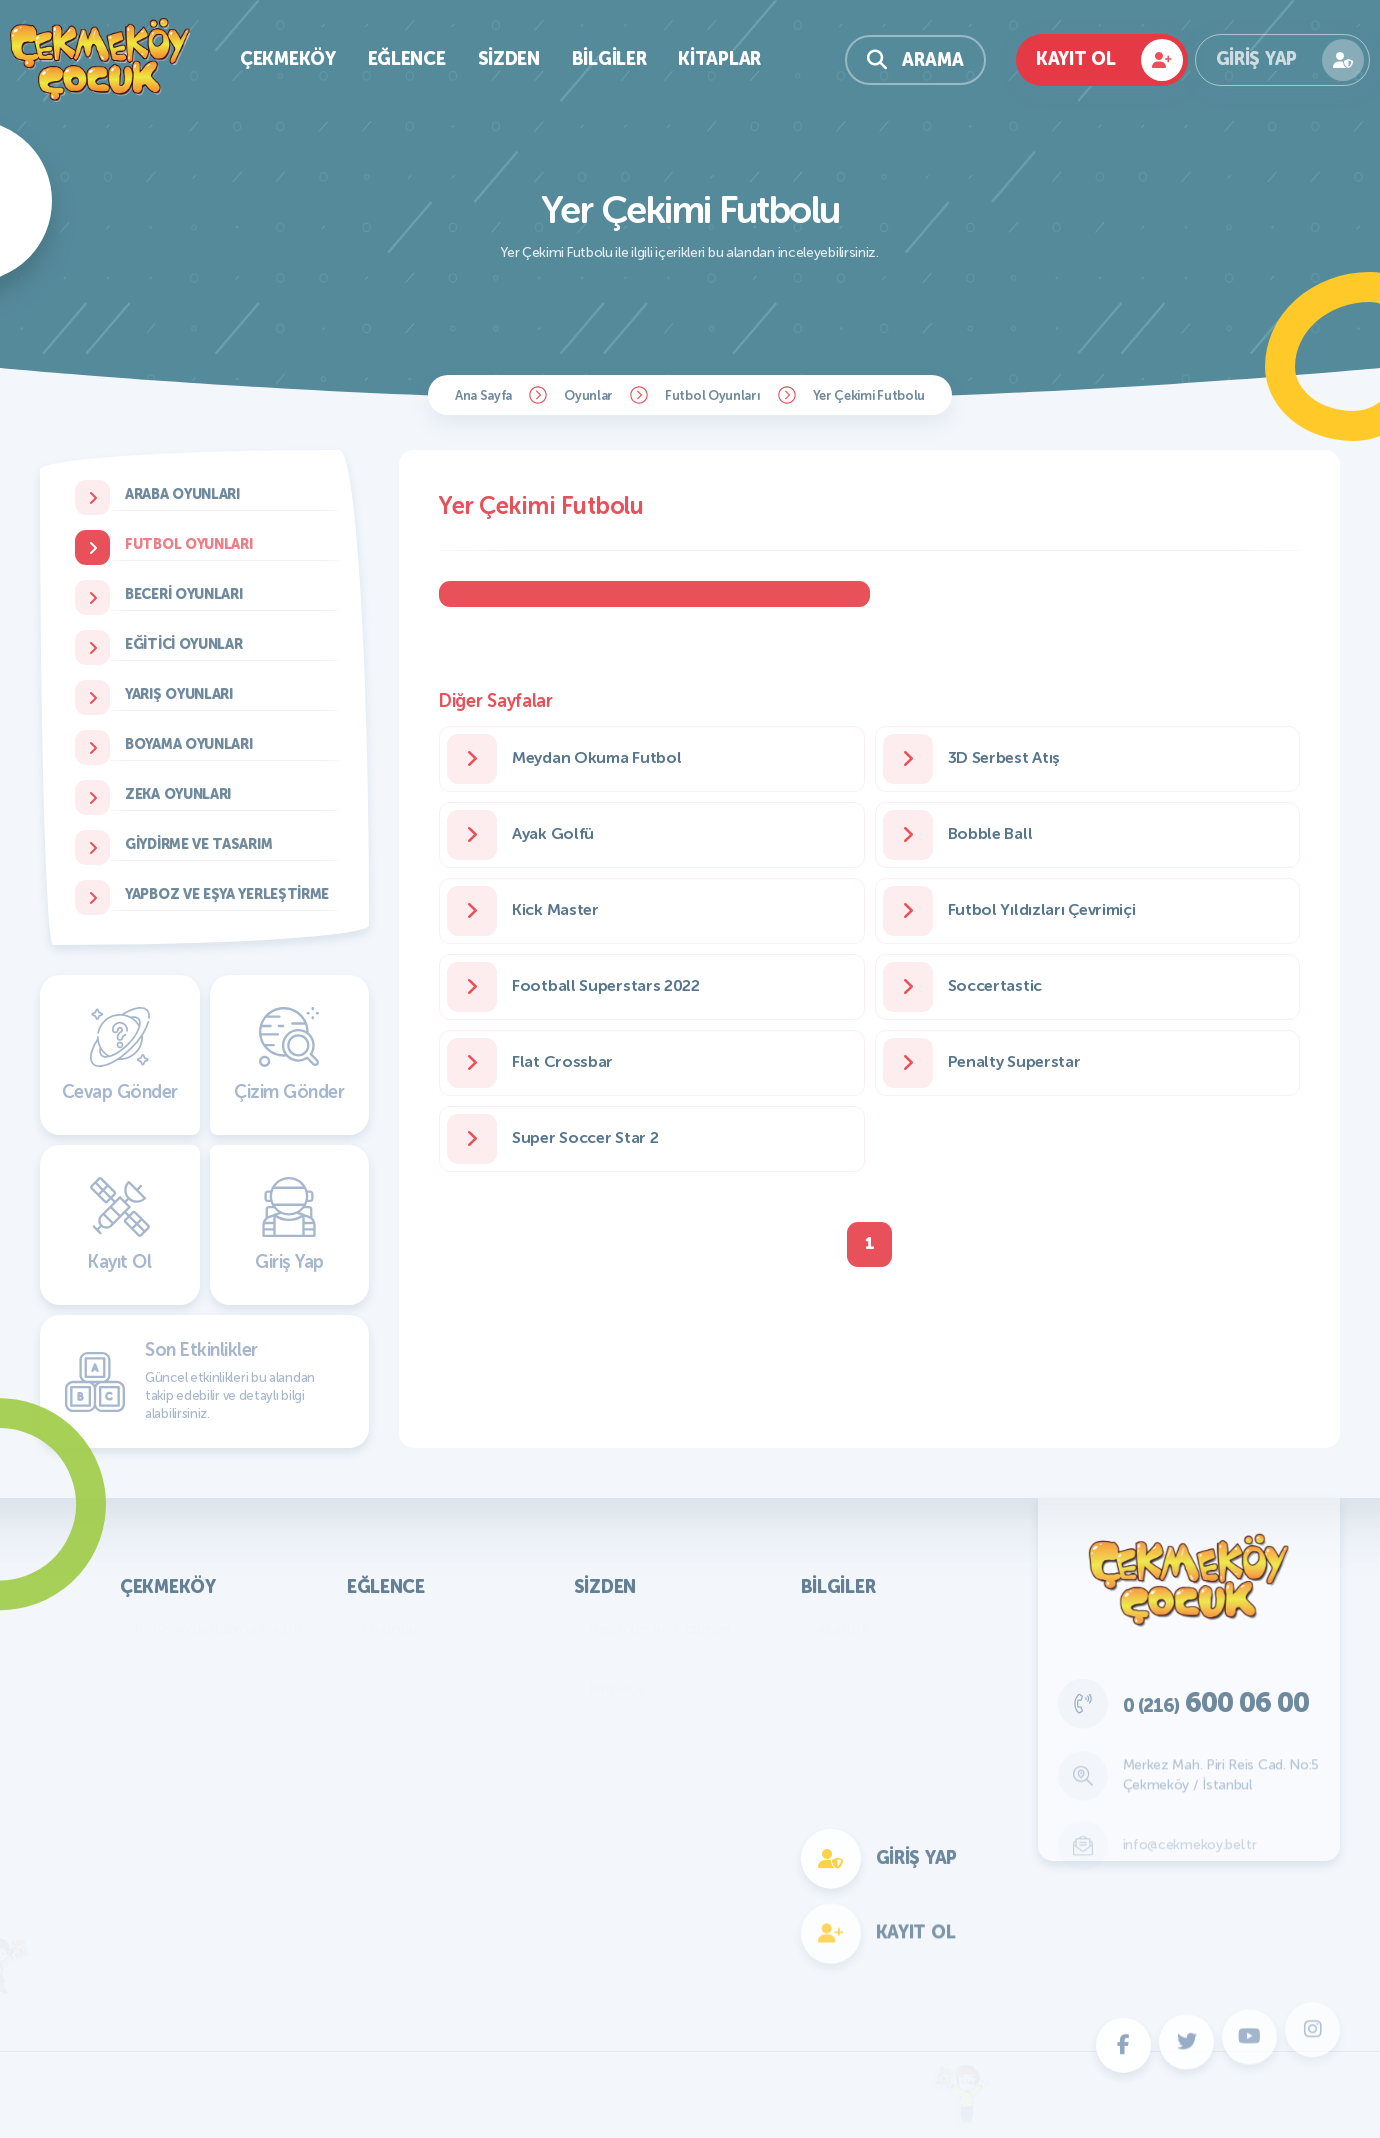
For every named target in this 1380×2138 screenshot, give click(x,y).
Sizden (509, 59)
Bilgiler (609, 59)
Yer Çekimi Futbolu (869, 395)
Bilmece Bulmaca (422, 1658)
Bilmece (617, 1688)
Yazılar (612, 1658)
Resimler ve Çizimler (661, 1628)
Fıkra (606, 1718)
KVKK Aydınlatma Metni (218, 1628)
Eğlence (407, 59)
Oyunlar (588, 395)
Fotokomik (400, 1928)
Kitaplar (719, 59)
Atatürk (843, 1628)
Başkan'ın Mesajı (192, 1658)
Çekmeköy (288, 59)
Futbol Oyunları (713, 395)
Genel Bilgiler (863, 1658)
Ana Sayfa (483, 395)
